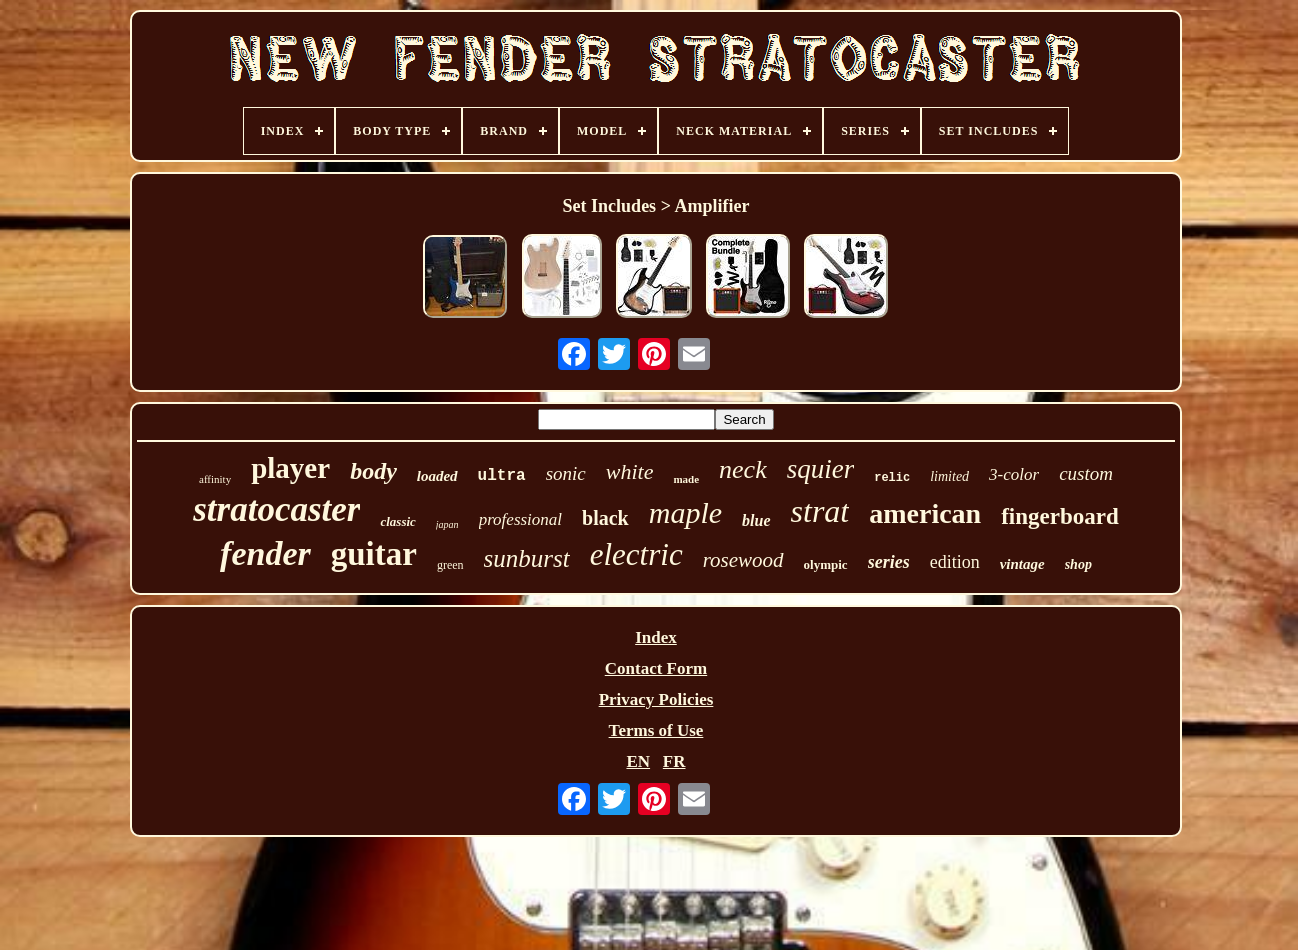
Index (656, 637)
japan (447, 524)
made (686, 479)
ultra (502, 476)
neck (743, 469)
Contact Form (656, 668)
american (925, 513)
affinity (215, 479)
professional (520, 519)
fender (265, 553)
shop (1078, 564)
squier (821, 469)
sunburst (527, 558)
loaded (437, 476)
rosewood (743, 560)
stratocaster (276, 509)
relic (892, 478)
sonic (566, 473)
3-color (1014, 474)
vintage (1022, 564)
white (630, 471)
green (450, 565)
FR (674, 761)
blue (756, 520)
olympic (826, 564)
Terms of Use (656, 730)
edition (955, 562)
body (373, 471)
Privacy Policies (656, 699)
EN (638, 761)
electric (636, 554)
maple (685, 512)
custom (1086, 473)
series (889, 562)
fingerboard (1060, 516)
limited (949, 476)
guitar (374, 554)
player (290, 468)
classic (397, 521)
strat (820, 511)
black (605, 518)
